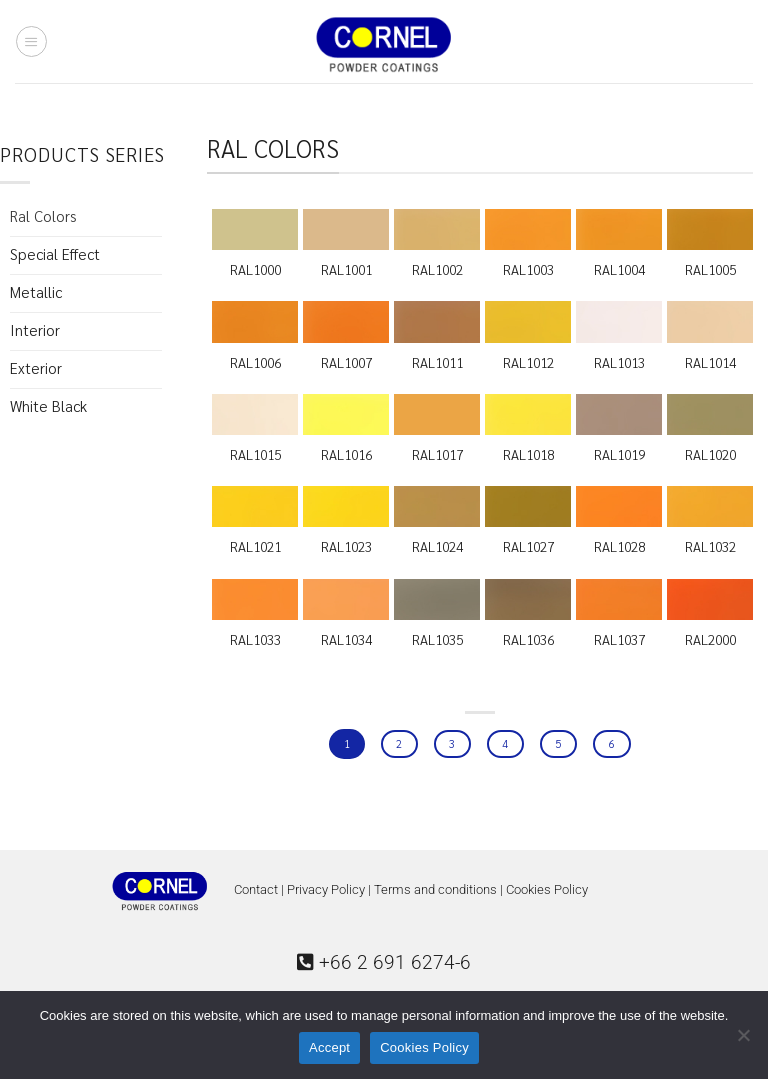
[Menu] (31, 41)
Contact (256, 889)
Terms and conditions (435, 889)
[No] (743, 1041)
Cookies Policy (547, 889)
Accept (329, 1047)
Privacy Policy (326, 889)
